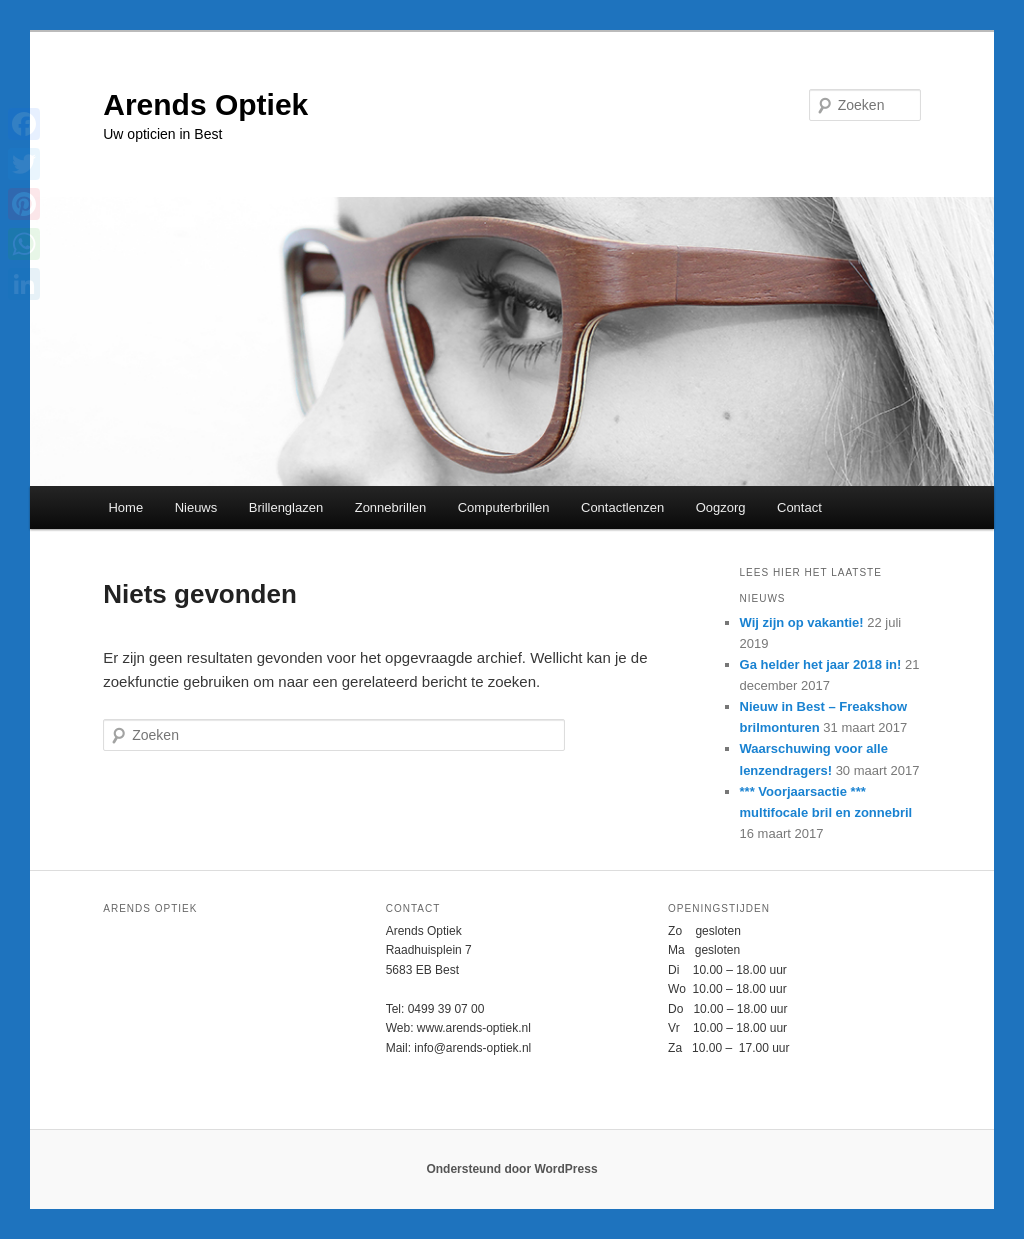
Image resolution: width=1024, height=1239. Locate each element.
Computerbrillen (504, 507)
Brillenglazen (286, 507)
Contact (799, 507)
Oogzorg (721, 507)
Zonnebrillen (391, 507)
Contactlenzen (622, 507)
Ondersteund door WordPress (511, 1169)
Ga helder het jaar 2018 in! (821, 664)
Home (125, 507)
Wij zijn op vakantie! (802, 622)
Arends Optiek (205, 104)
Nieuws (196, 507)
